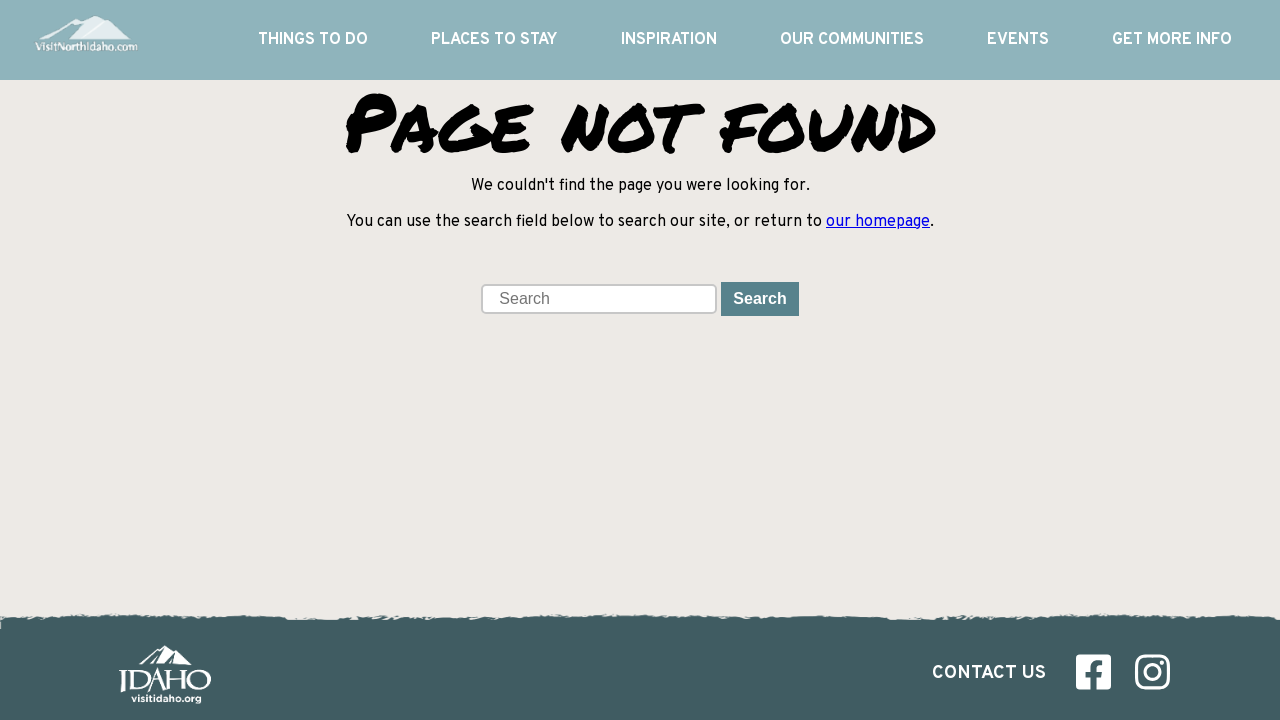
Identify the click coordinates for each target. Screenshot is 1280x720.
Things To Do (313, 40)
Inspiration (669, 40)
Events (1018, 40)
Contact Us (989, 673)
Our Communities (852, 40)
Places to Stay (494, 40)
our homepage (878, 222)
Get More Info (1172, 40)
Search (759, 298)
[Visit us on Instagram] (1152, 677)
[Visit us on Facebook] (1093, 677)
